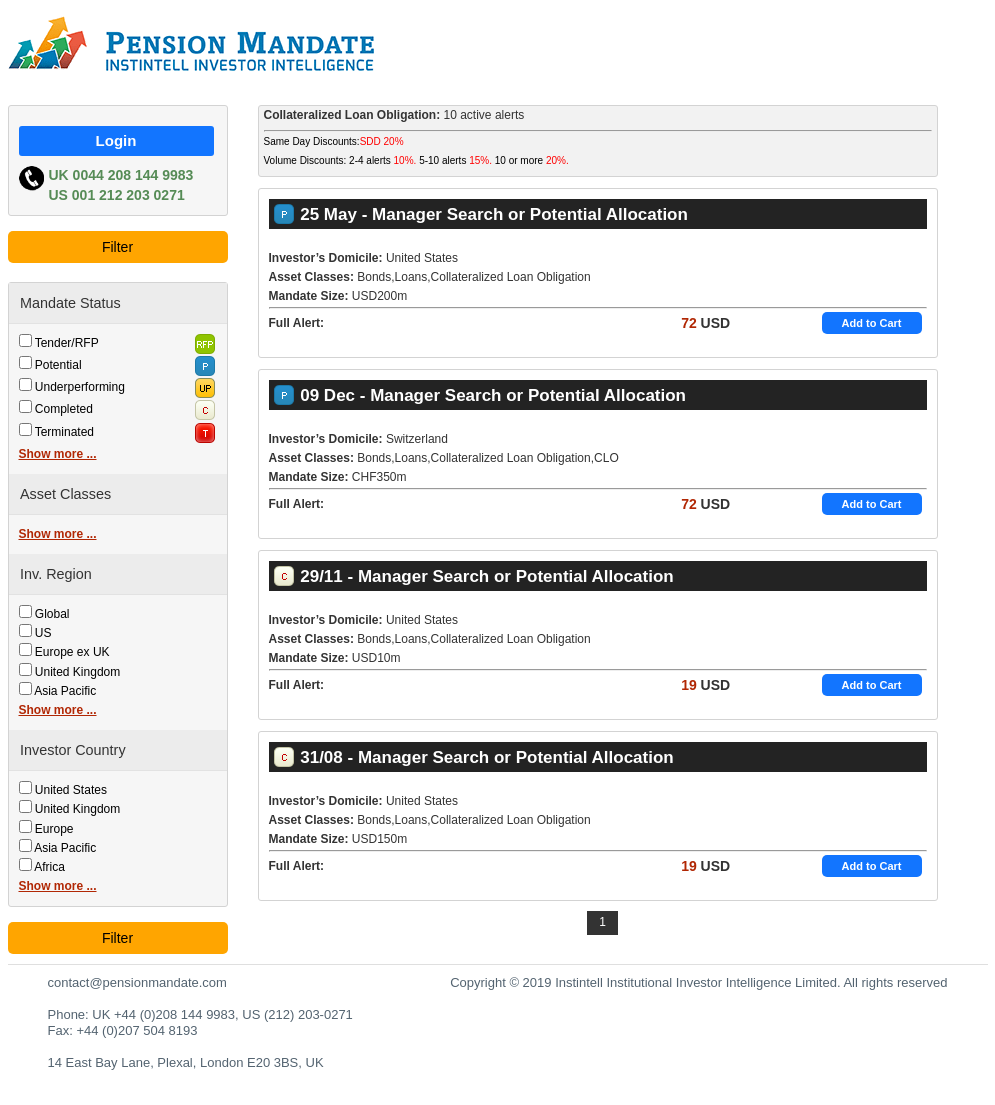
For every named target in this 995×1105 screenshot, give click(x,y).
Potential (58, 365)
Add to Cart (872, 323)
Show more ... (58, 454)
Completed (64, 409)
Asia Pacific (65, 691)
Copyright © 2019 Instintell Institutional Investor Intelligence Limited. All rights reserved (698, 982)
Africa (49, 867)
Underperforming (80, 387)
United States (71, 790)
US (43, 633)
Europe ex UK (72, 652)
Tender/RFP (67, 343)
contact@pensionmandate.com (137, 982)
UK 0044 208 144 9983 (121, 175)
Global (52, 614)
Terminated (64, 432)
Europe (54, 829)
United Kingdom (77, 672)
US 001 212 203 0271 (117, 195)
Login (116, 140)
